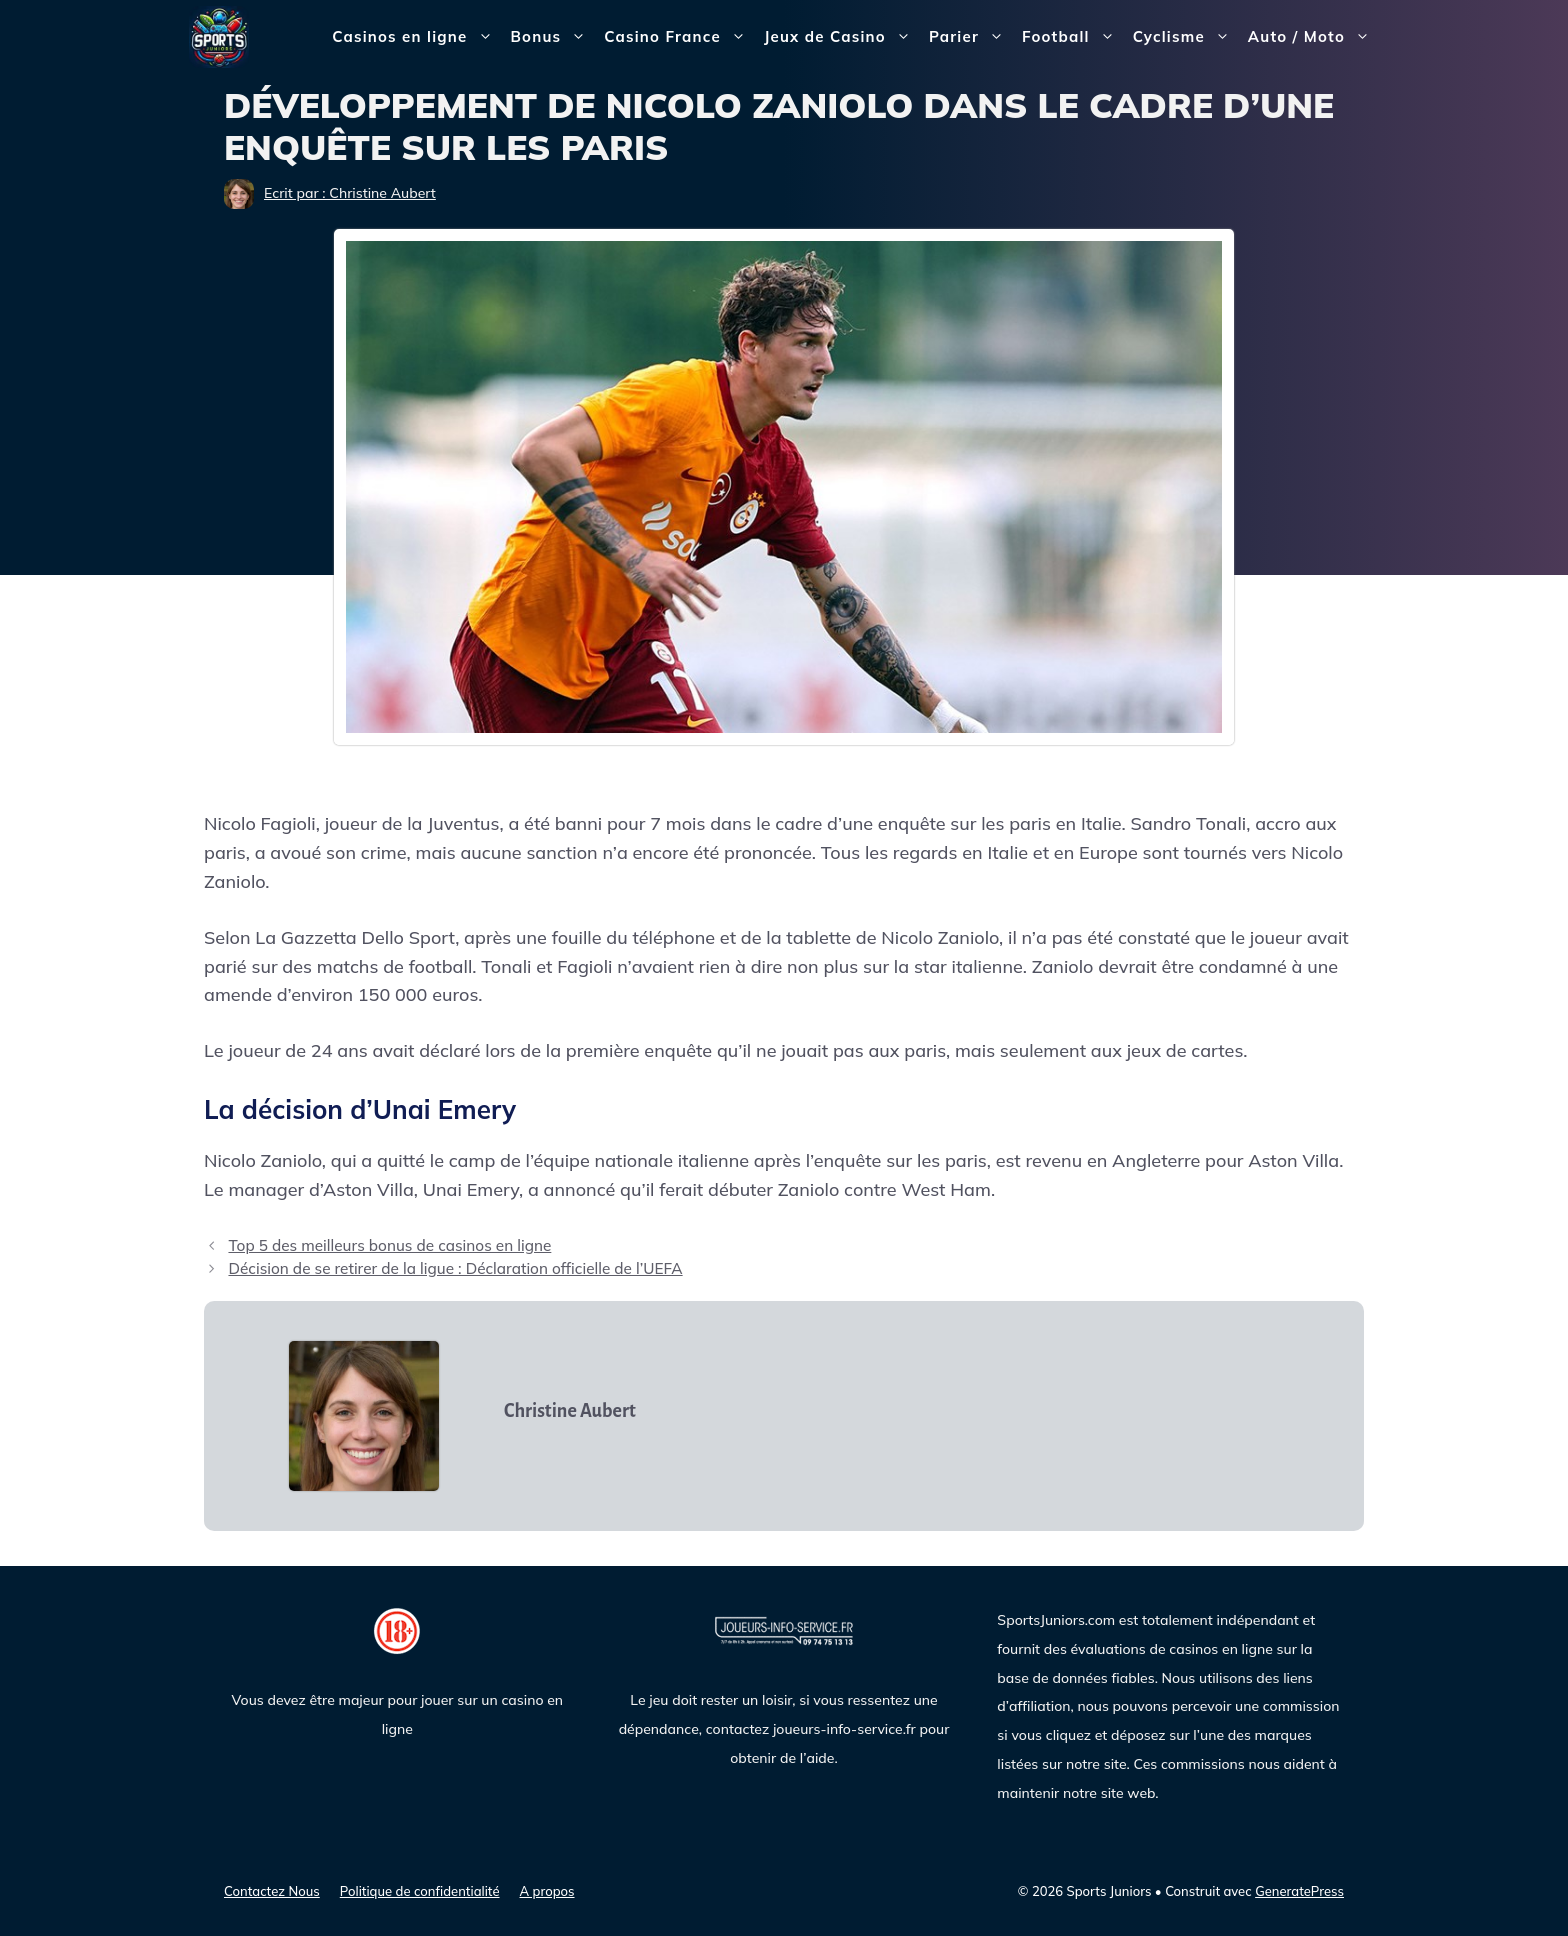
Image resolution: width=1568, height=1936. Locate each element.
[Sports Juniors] (219, 35)
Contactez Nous (272, 1891)
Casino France (679, 37)
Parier (971, 37)
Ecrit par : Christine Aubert (350, 193)
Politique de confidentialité (420, 1891)
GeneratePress (1299, 1891)
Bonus (553, 37)
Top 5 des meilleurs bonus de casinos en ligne (389, 1245)
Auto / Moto (1313, 37)
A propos (547, 1891)
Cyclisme (1186, 37)
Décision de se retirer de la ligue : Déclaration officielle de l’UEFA (455, 1268)
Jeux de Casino (842, 37)
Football (1073, 37)
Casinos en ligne (416, 37)
